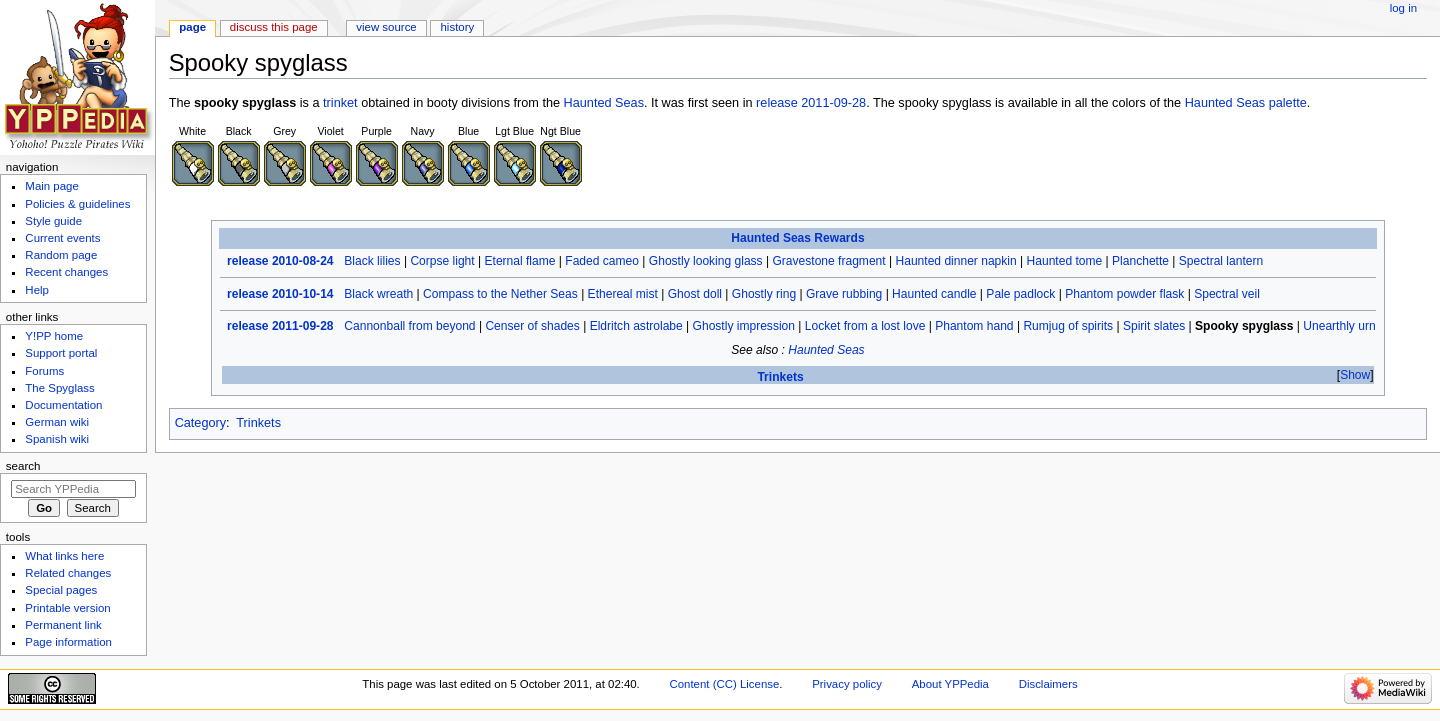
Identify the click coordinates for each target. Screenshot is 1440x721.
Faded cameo (602, 261)
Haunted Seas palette (1246, 103)
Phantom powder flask (1124, 294)
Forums (44, 371)
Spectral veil (1227, 294)
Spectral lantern (1221, 261)
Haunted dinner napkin (955, 261)
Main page (52, 186)
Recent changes (66, 272)
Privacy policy (847, 684)
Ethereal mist (623, 294)
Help (37, 290)
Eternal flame (520, 261)
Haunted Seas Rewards (797, 238)
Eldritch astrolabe (636, 326)
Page (192, 27)
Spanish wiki (57, 439)
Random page (61, 255)
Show (1355, 375)
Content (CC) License (724, 684)
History (458, 27)
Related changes (68, 573)
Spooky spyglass (1244, 326)
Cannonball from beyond (409, 326)
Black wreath (378, 294)
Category (200, 423)
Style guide (53, 221)
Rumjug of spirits (1068, 326)
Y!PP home (54, 336)
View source (386, 27)
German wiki (57, 422)
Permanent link (63, 625)
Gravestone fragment (828, 261)
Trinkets (780, 377)
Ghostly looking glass (706, 261)
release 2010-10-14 (280, 294)
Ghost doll (695, 294)
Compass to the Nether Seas (500, 294)
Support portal (61, 353)
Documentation (63, 405)
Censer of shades (532, 326)
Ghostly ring (764, 294)
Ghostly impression (744, 326)
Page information (68, 642)
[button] (1355, 375)
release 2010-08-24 (280, 261)
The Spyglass (59, 388)
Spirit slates (1154, 326)
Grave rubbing (844, 294)
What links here (64, 556)
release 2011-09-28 (811, 103)
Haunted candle (934, 294)
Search (23, 466)
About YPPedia (950, 684)
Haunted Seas (604, 103)
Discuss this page (274, 27)
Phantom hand (974, 326)
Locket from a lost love (865, 326)
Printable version (67, 608)
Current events (62, 238)
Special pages (61, 590)
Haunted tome (1065, 261)
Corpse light (442, 261)
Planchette (1140, 261)
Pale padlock (1020, 294)
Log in (1403, 8)
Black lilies (372, 261)
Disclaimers (1048, 684)
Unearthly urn (1339, 326)
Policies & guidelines (77, 204)
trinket (340, 103)
